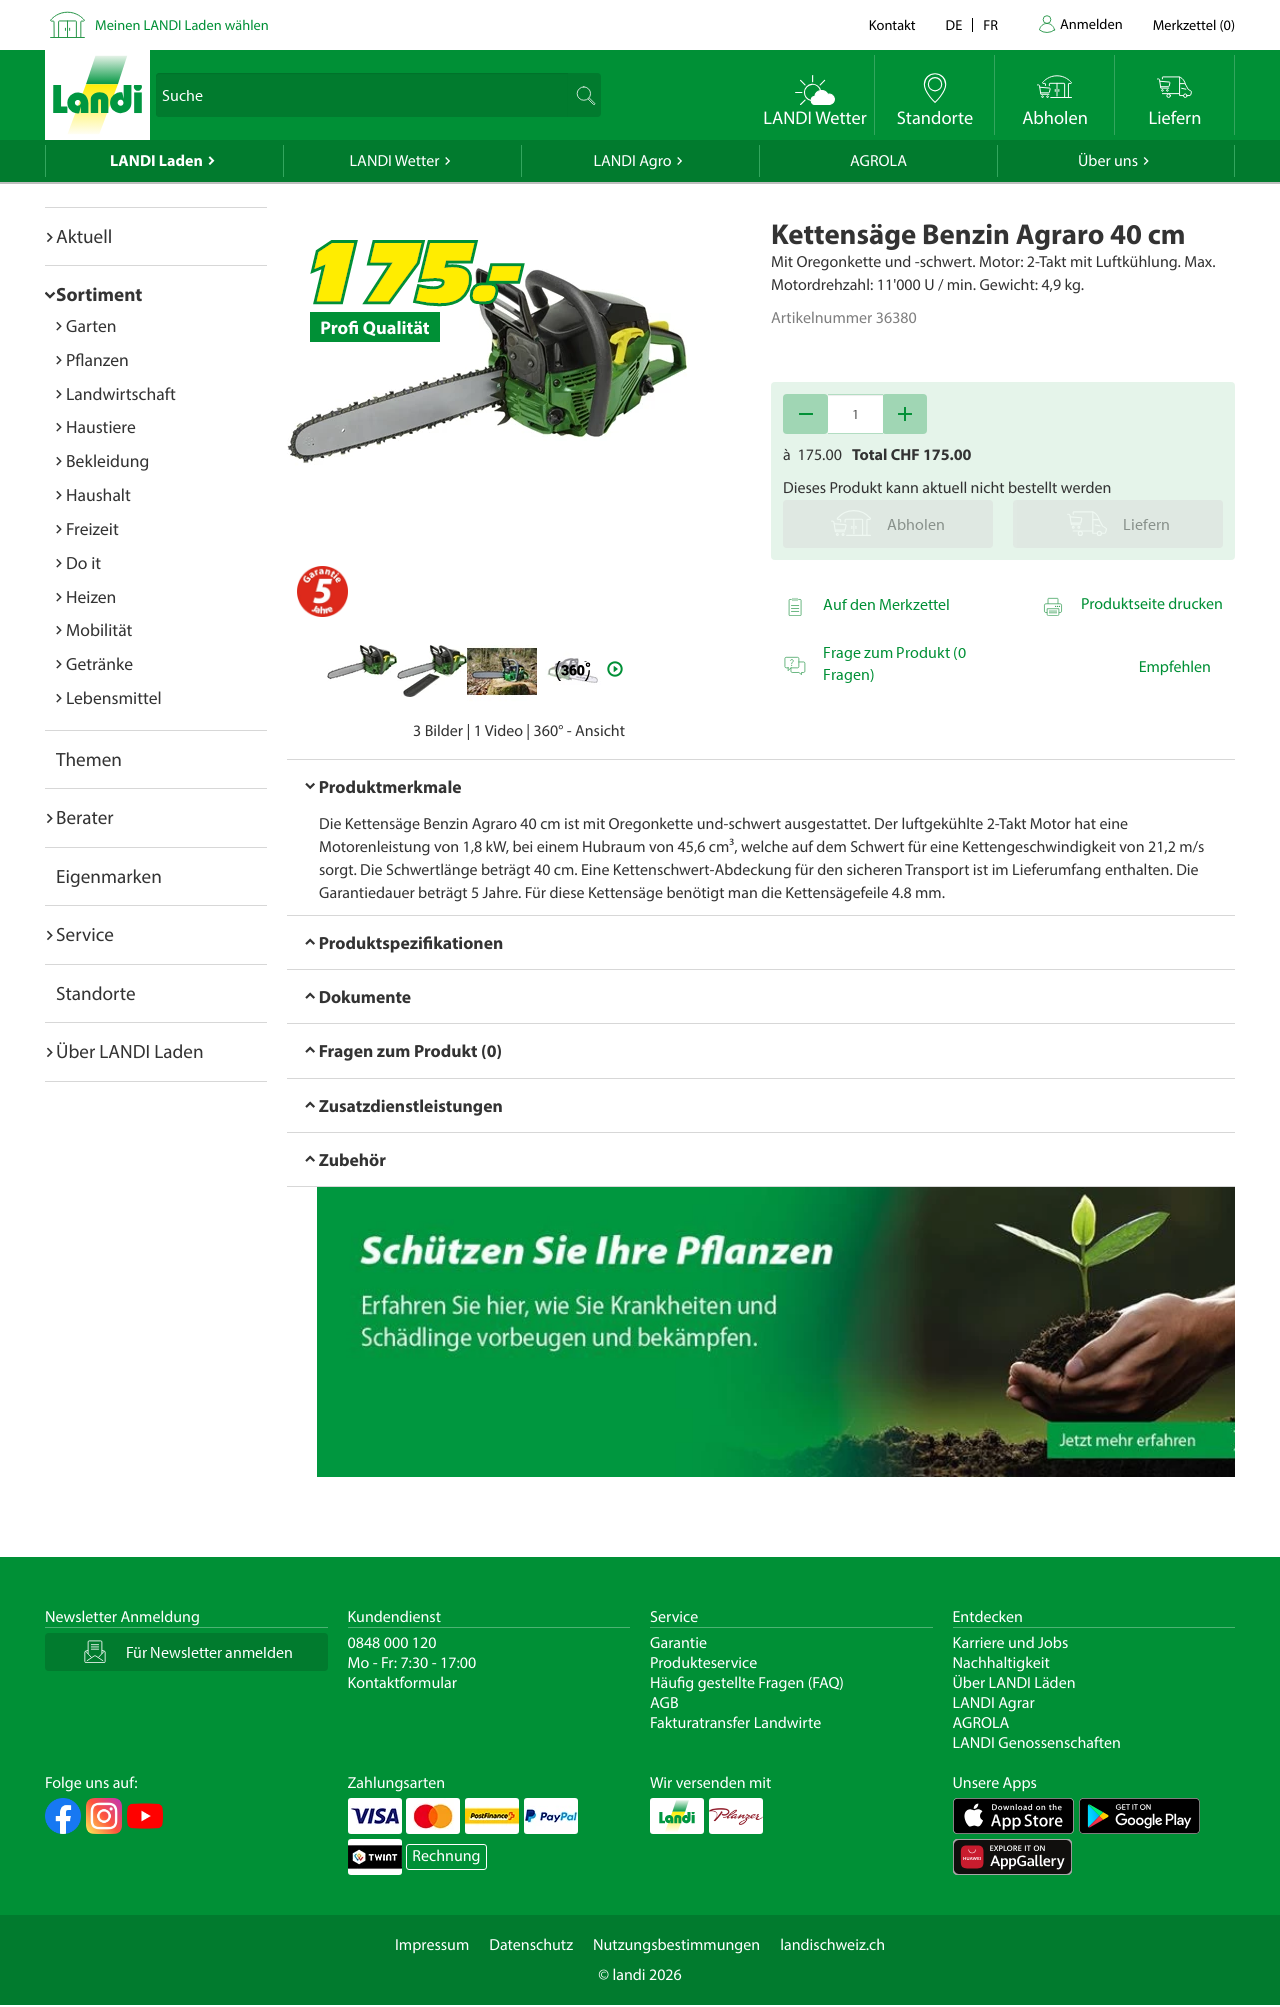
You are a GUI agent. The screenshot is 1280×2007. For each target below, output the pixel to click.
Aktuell (84, 236)
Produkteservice (703, 1663)
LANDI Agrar (994, 1703)
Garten (91, 325)
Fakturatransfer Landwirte (735, 1723)
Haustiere (101, 426)
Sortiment (99, 294)
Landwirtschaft (121, 393)
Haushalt (98, 494)
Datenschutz (531, 1945)
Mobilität (99, 629)
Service (85, 934)
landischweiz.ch (832, 1945)
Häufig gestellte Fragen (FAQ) (747, 1683)
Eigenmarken (109, 876)
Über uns (1108, 161)
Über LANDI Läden (1014, 1683)
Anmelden (1091, 23)
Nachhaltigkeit (1001, 1663)
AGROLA (878, 161)
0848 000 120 (392, 1643)
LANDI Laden (156, 161)
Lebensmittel (114, 697)
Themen (89, 759)
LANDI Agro (632, 161)
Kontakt (892, 24)
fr (990, 24)
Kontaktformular (403, 1683)
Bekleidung (107, 460)
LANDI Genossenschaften (1037, 1743)
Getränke (99, 663)
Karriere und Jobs (1011, 1643)
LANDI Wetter (395, 161)
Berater (85, 817)
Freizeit (92, 528)
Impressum (432, 1945)
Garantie (678, 1643)
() (1194, 24)
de (954, 24)
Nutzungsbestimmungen (676, 1945)
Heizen (91, 596)
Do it (83, 562)
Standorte (96, 993)
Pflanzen (97, 359)
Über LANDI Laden (130, 1051)
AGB (664, 1703)
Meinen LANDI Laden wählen (182, 24)
